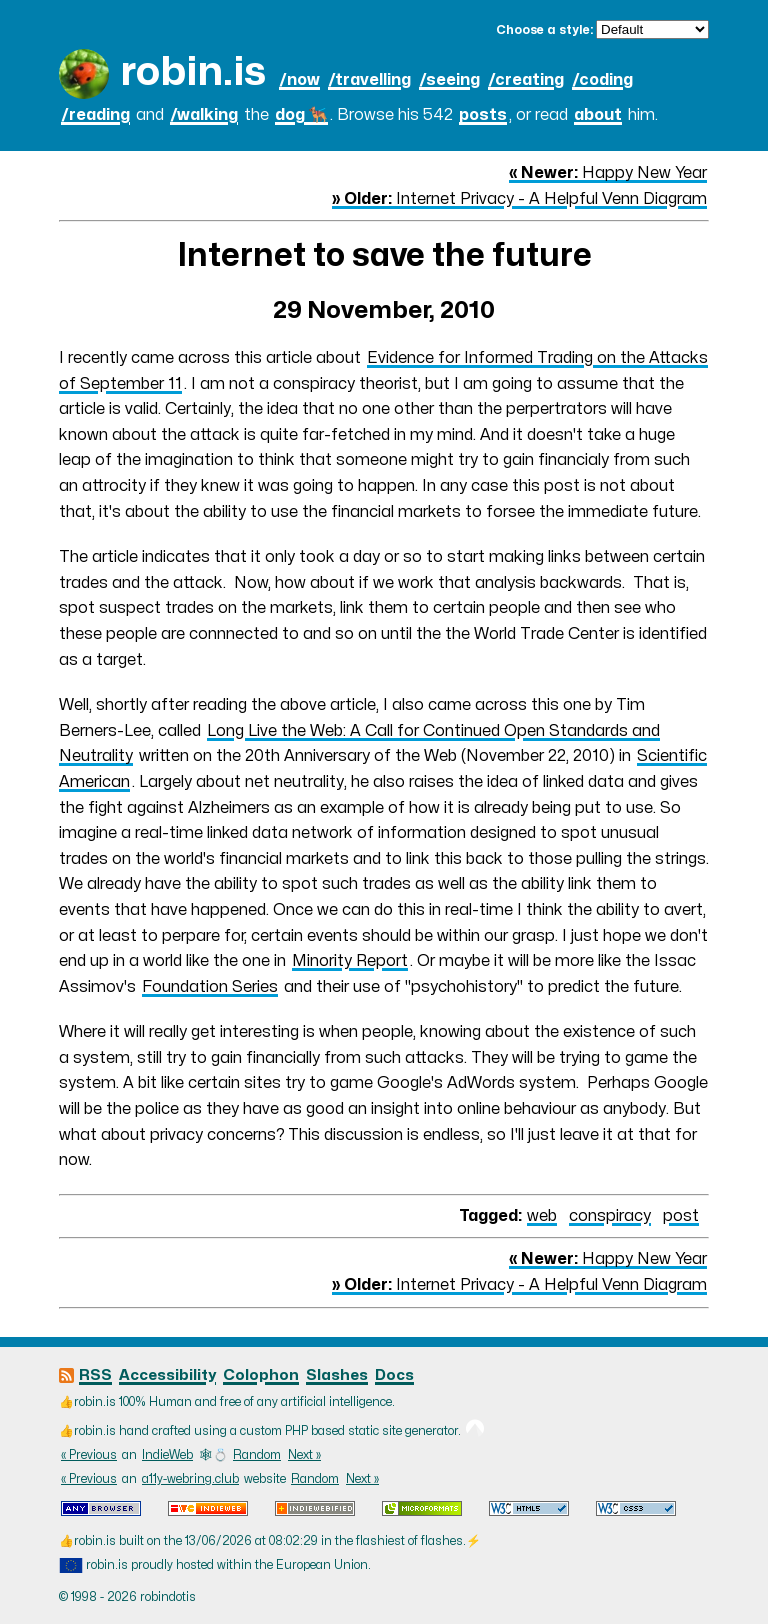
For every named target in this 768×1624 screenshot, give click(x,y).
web (542, 1216)
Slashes (337, 1375)
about (598, 115)
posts (483, 115)
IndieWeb (167, 1455)
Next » (304, 1455)
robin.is (193, 72)
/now (299, 80)
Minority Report (350, 961)
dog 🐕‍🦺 (301, 115)
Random (257, 1455)
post (681, 1216)
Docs (394, 1375)
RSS (95, 1375)
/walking (204, 115)
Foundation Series (210, 987)
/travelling (369, 80)
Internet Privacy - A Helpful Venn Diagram (519, 199)
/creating (526, 80)
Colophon (261, 1375)
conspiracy (610, 1216)
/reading (95, 115)
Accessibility (167, 1375)
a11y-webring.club (190, 1479)
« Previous (89, 1455)
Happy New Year (608, 173)
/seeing (449, 80)
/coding (602, 80)
